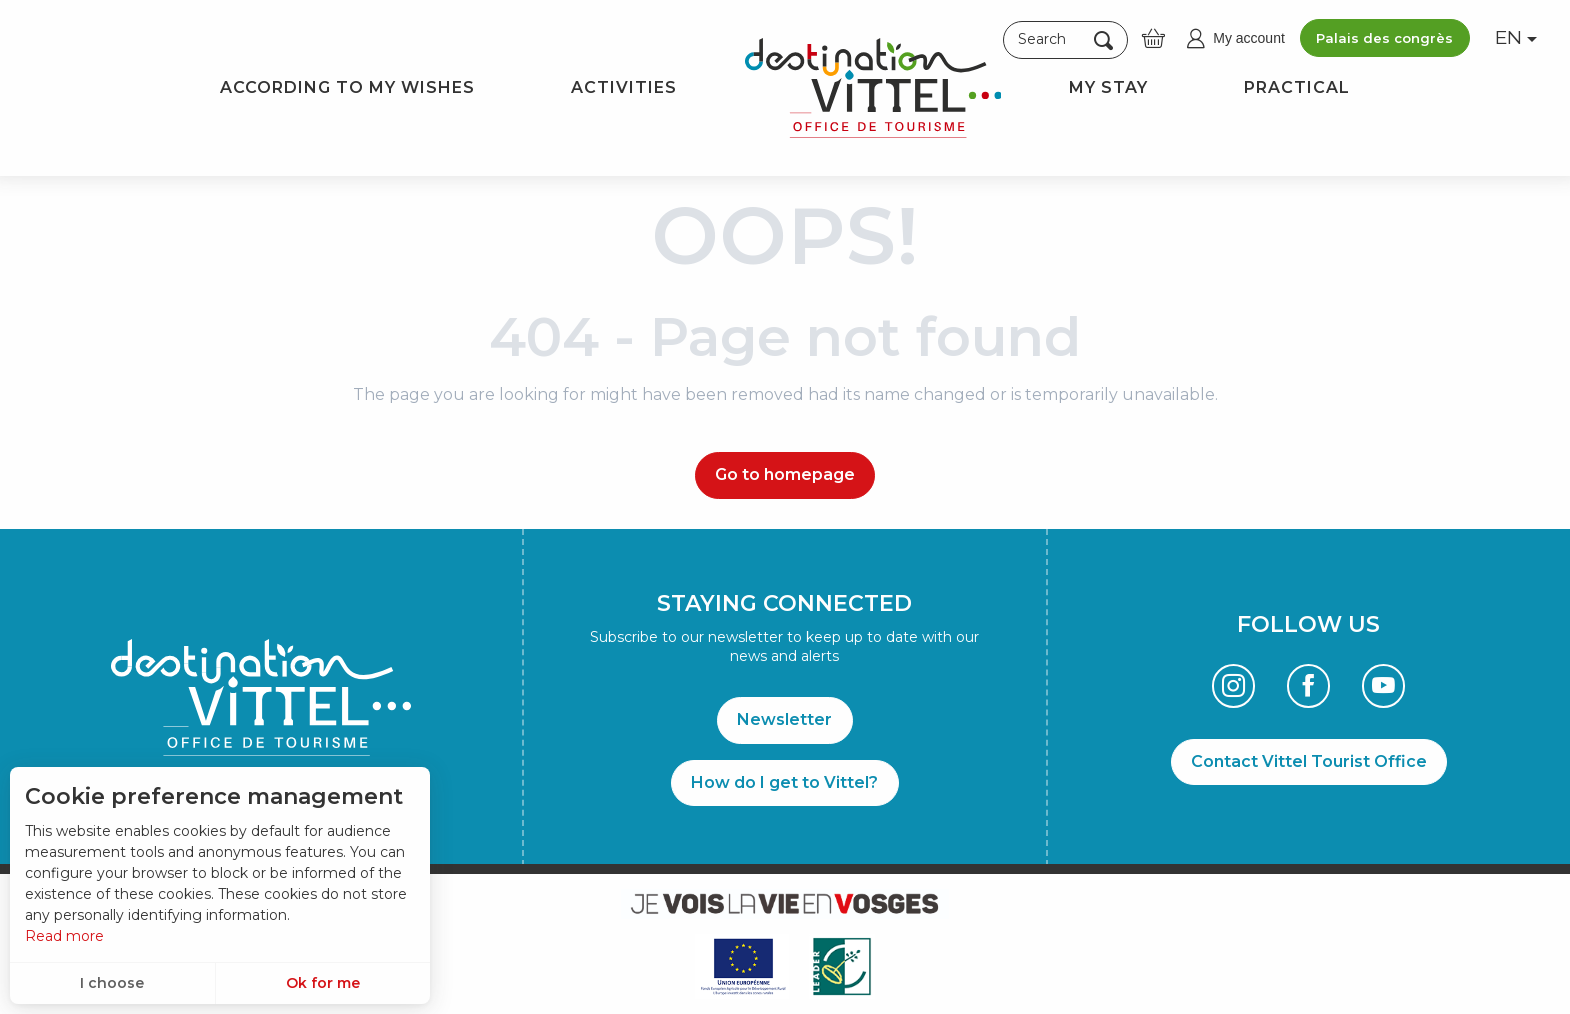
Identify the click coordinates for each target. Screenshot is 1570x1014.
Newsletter (784, 719)
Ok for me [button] (323, 983)
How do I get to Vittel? (784, 782)
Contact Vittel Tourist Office (1309, 761)
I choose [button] (112, 983)
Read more (64, 936)
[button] (1065, 40)
